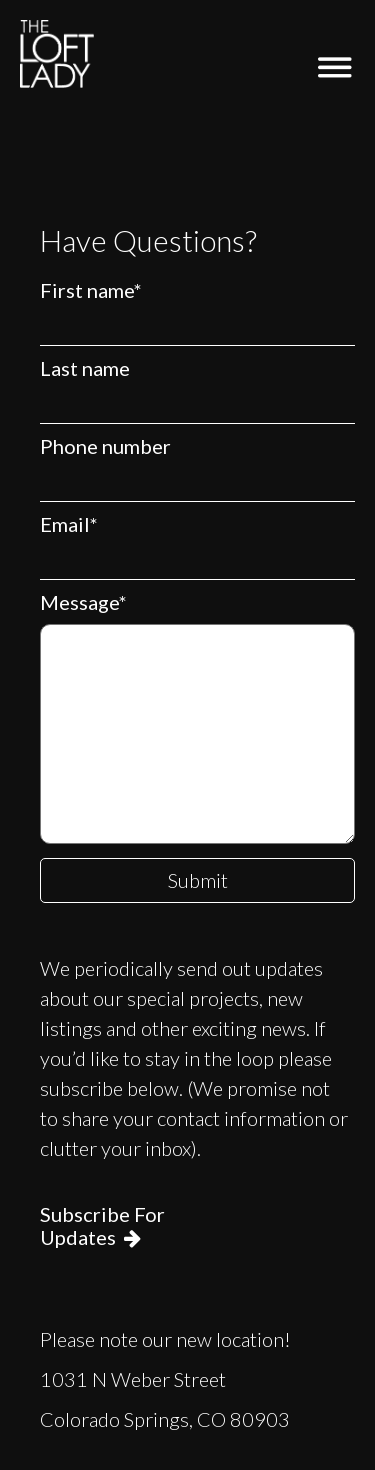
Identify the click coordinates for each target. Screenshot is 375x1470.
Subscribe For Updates (102, 1225)
